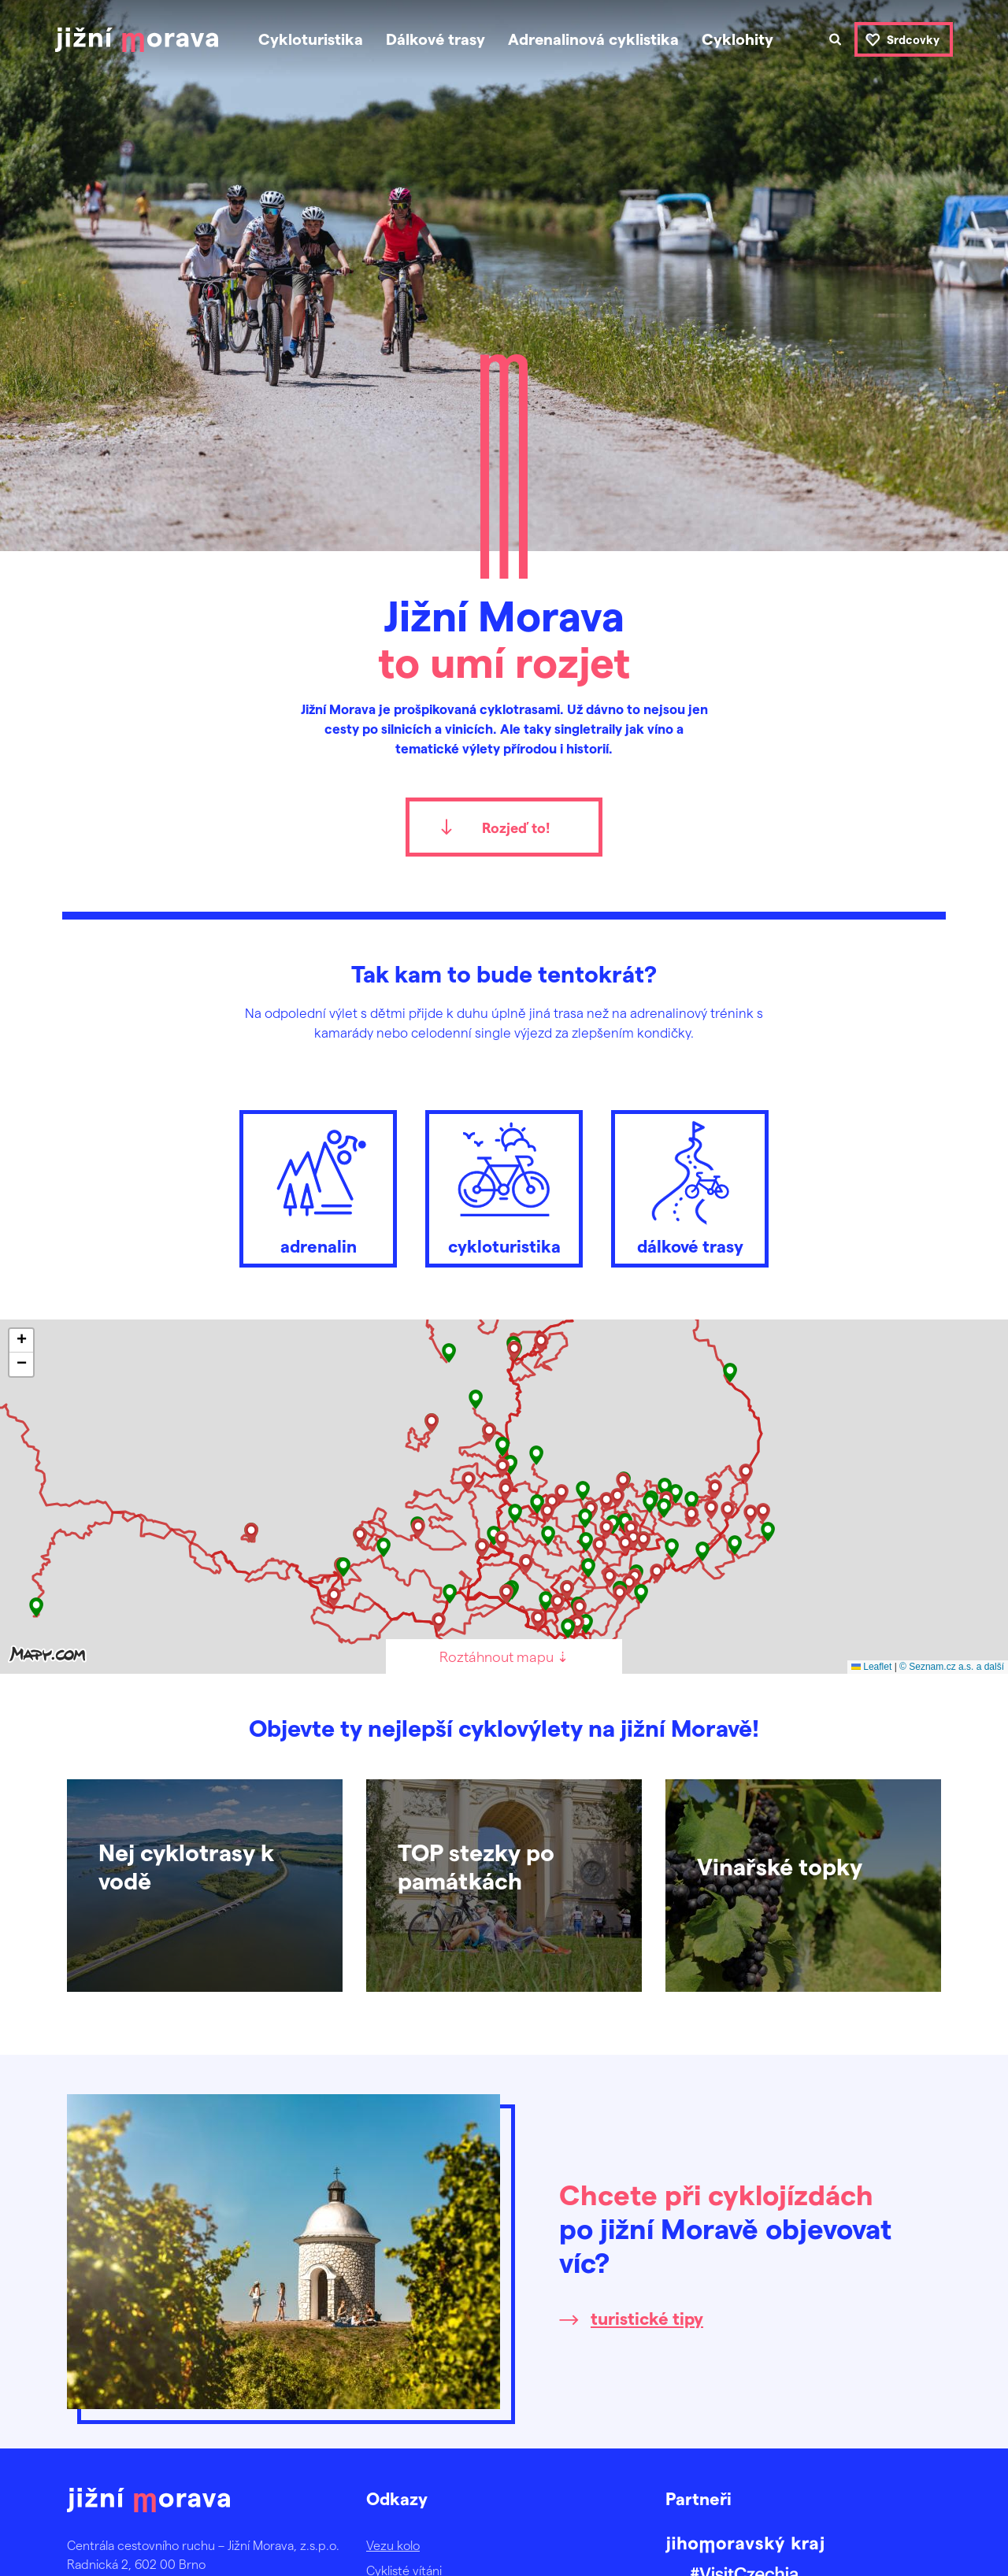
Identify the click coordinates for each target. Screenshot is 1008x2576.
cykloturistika (504, 1185)
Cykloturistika (310, 38)
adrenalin (318, 1185)
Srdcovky (913, 39)
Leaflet (871, 1666)
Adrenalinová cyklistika (593, 38)
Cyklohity (737, 38)
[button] (730, 1372)
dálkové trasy (690, 1185)
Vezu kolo (393, 2544)
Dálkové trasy (435, 38)
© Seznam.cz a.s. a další (951, 1666)
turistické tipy (647, 2317)
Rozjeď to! (516, 827)
